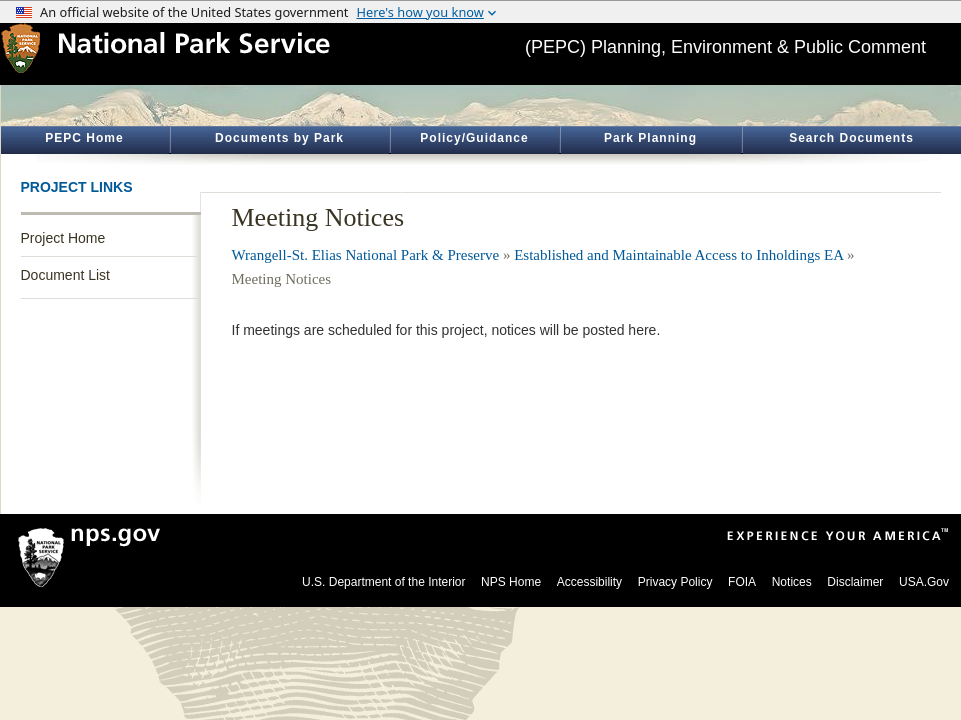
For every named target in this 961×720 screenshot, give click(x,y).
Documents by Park (279, 138)
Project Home (63, 238)
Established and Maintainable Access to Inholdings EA (678, 255)
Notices (792, 582)
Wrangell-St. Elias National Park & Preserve (366, 255)
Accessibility (589, 582)
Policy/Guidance (474, 138)
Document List (65, 275)
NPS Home (511, 582)
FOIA (742, 582)
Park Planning (650, 138)
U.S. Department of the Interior (383, 582)
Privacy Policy (675, 582)
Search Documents (851, 138)
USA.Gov (924, 582)
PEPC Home (84, 138)
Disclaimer (855, 582)
